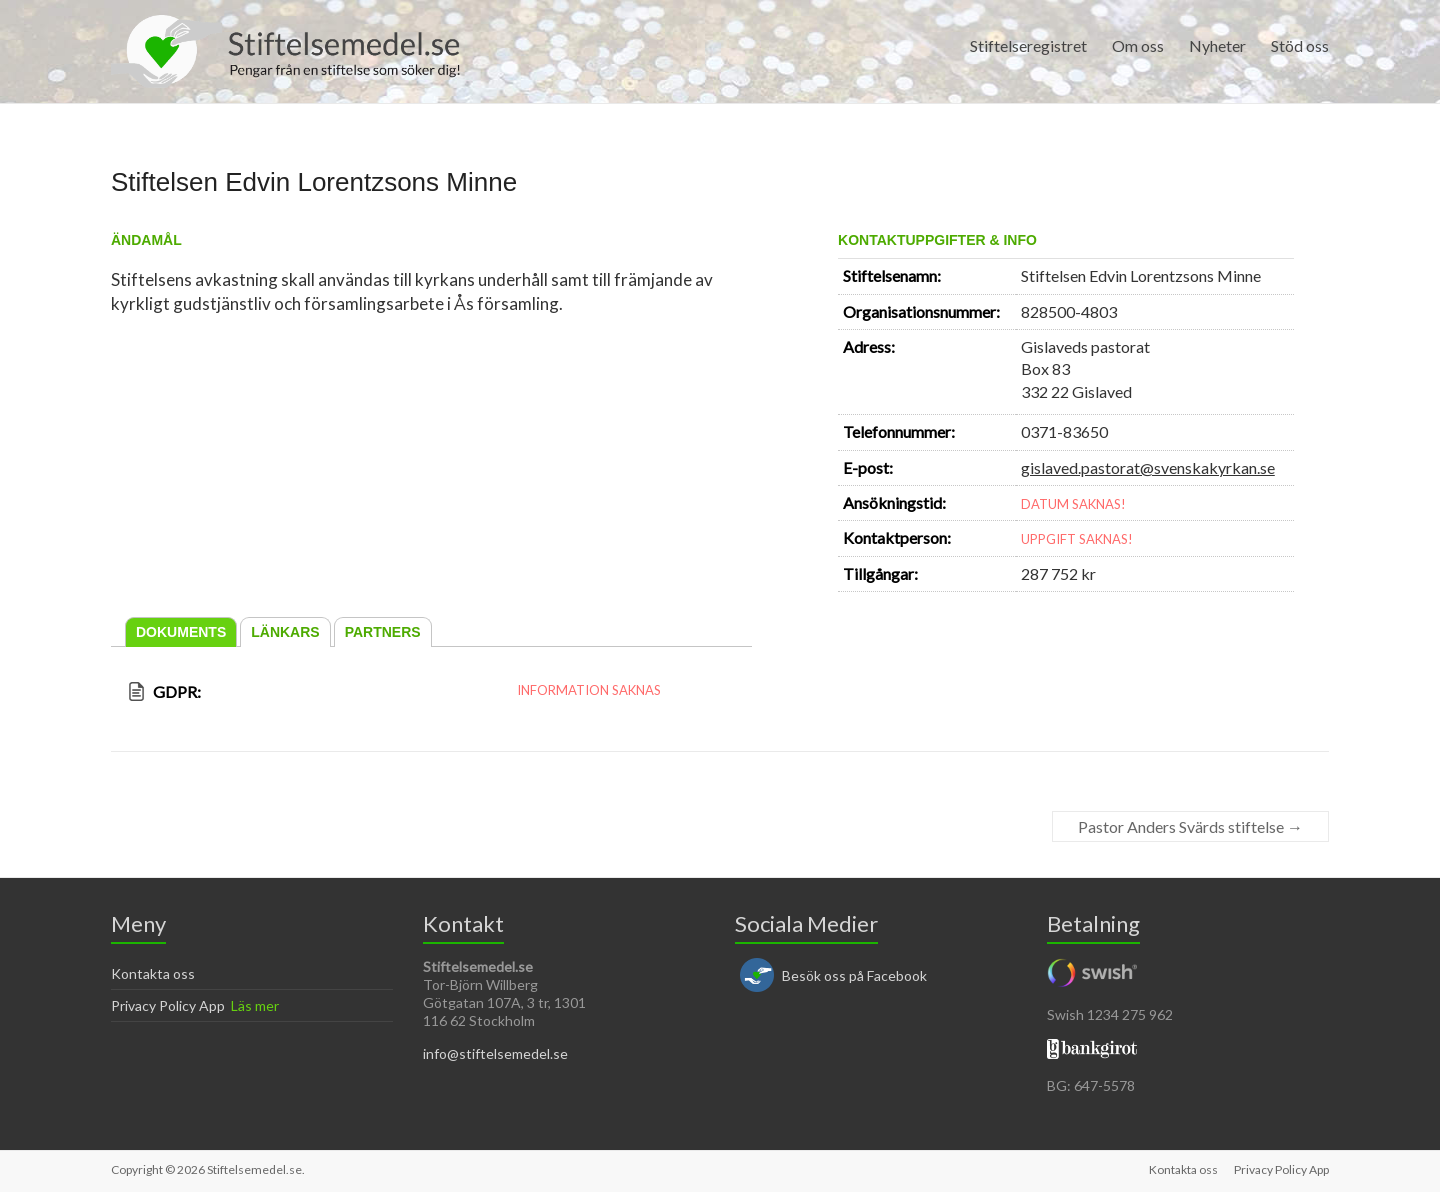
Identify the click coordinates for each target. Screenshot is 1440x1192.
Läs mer (255, 1005)
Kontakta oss (153, 973)
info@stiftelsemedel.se (495, 1053)
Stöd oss (1300, 45)
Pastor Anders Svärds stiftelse (1190, 826)
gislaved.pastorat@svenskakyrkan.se (1148, 467)
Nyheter (1217, 45)
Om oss (1138, 45)
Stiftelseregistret (1028, 45)
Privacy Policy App (168, 1005)
